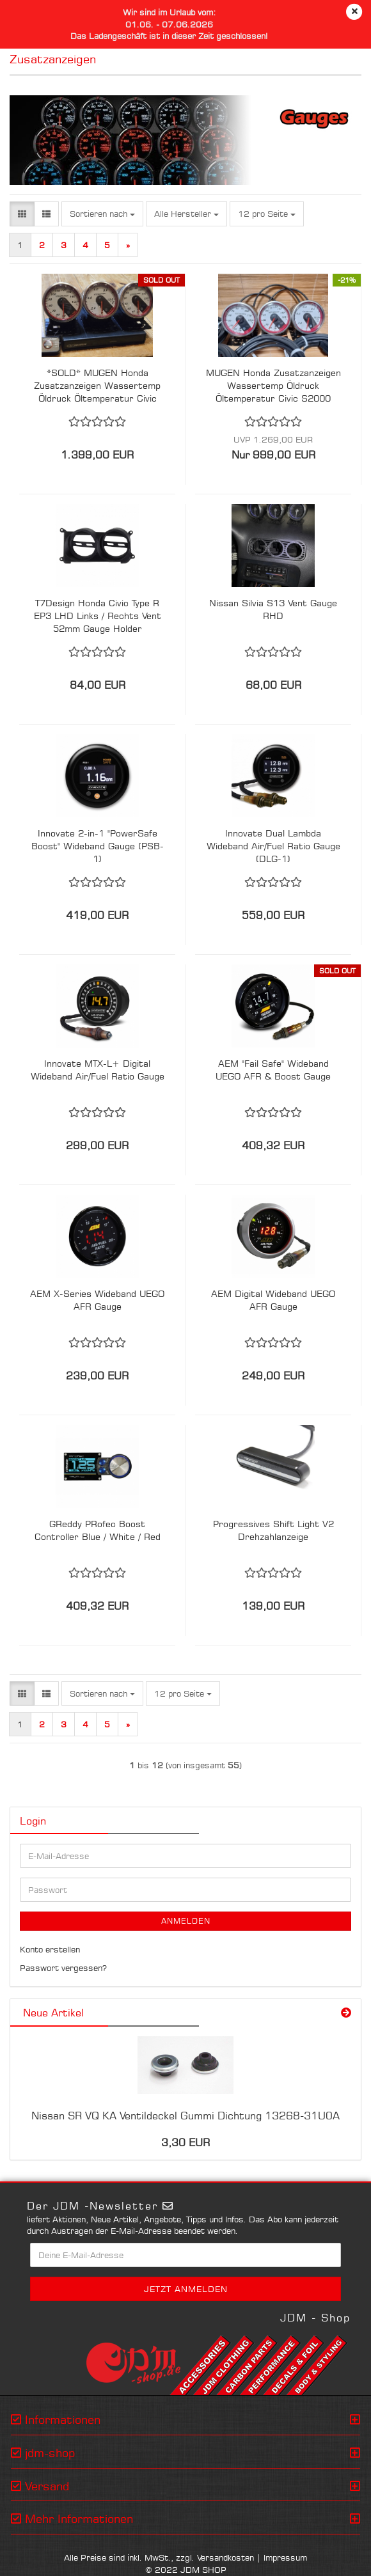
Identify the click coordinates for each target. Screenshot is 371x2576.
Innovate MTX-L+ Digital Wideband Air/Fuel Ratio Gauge (97, 1069)
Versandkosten (225, 2557)
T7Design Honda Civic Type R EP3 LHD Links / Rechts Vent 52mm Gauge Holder (97, 615)
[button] (22, 213)
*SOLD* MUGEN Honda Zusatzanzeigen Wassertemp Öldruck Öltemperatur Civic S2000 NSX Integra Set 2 (97, 386)
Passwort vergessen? (63, 1968)
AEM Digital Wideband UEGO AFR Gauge (273, 1300)
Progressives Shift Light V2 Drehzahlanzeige (273, 1530)
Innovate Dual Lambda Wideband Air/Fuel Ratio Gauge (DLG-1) (273, 846)
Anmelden (185, 1921)
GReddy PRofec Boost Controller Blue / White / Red (98, 1530)
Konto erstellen (50, 1949)
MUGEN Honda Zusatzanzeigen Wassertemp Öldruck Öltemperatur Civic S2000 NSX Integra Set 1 (273, 386)
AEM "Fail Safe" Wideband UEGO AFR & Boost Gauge (273, 1069)
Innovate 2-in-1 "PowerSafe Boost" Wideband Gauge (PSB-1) (97, 846)
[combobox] (102, 213)
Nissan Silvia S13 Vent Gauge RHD (273, 609)
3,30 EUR (185, 2142)
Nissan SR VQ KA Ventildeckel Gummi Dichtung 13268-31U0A (185, 2115)
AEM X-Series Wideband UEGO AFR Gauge (97, 1300)
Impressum (285, 2557)
